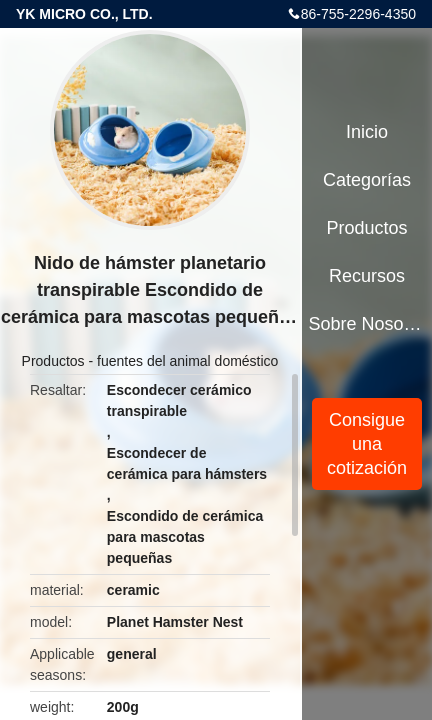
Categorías (367, 180)
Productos (53, 361)
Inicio (367, 132)
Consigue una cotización (367, 444)
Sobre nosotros (367, 324)
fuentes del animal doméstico (187, 361)
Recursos (367, 276)
